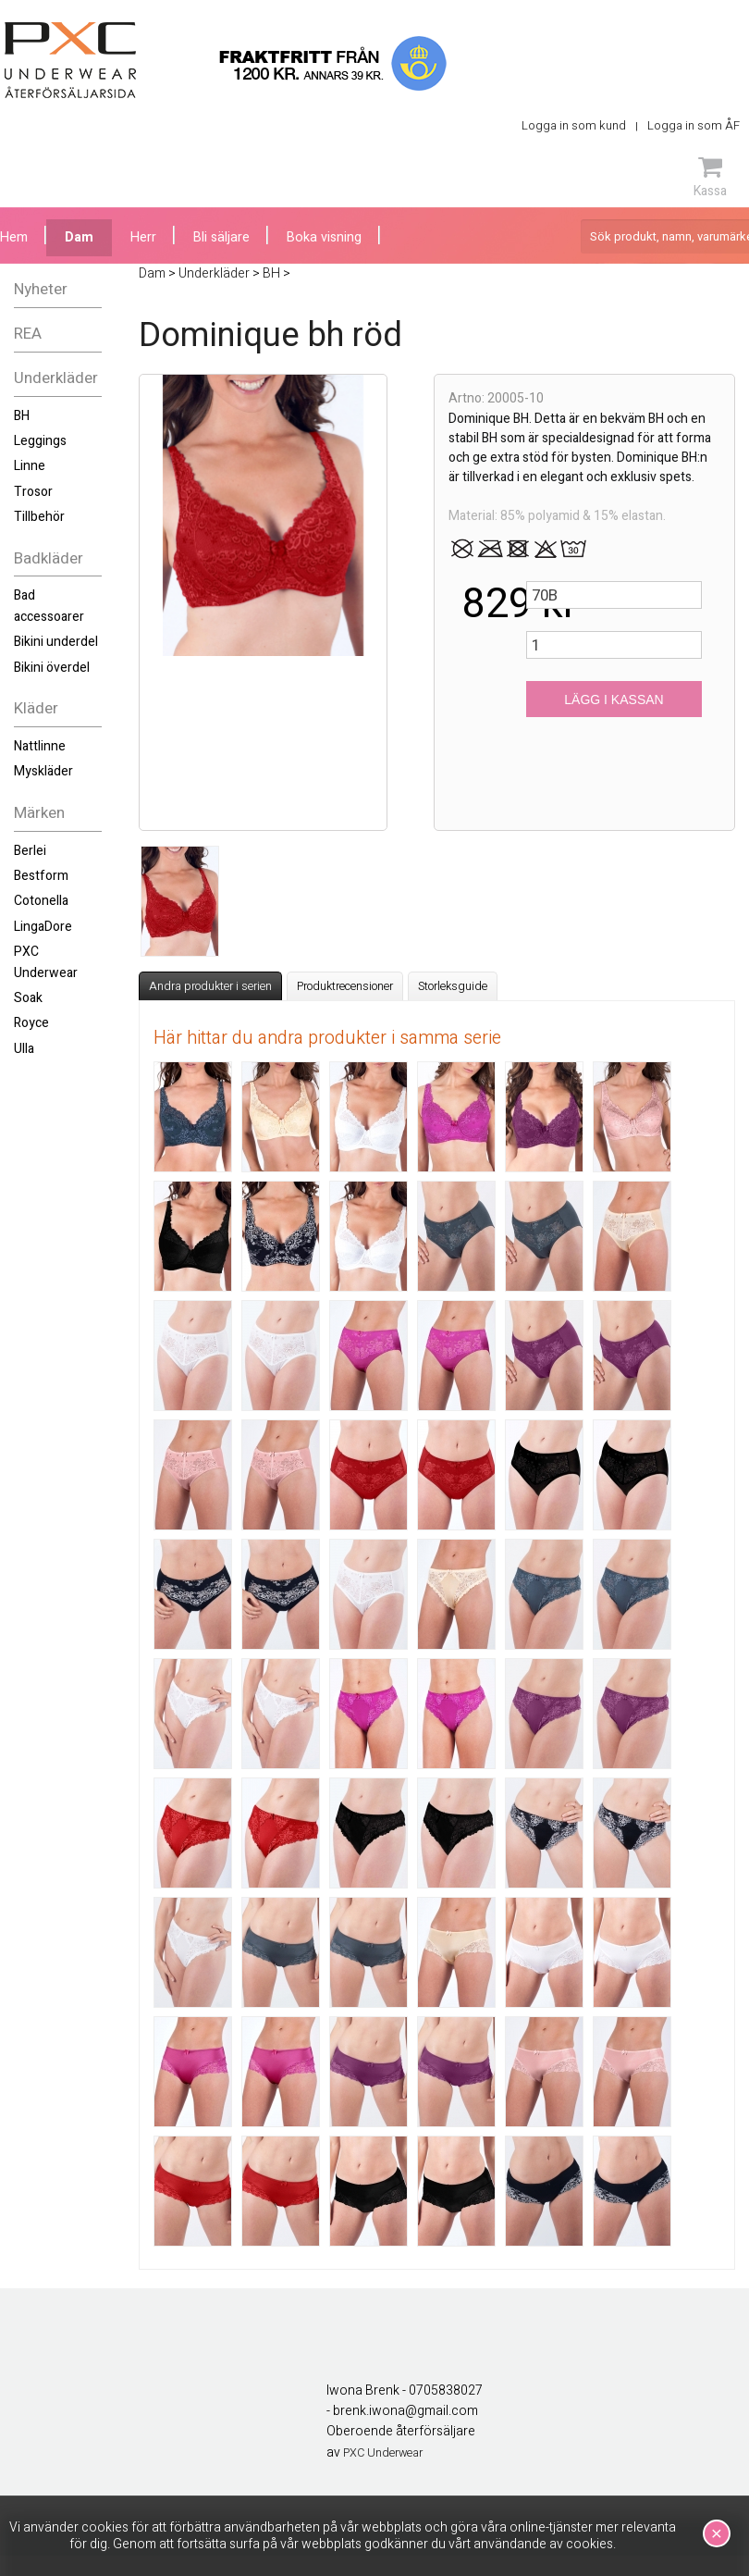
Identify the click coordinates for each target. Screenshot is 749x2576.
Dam (79, 237)
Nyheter (41, 289)
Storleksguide (452, 986)
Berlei (30, 851)
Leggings (40, 441)
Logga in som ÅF (693, 125)
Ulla (24, 1049)
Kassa (710, 177)
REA (28, 333)
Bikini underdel (56, 641)
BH (22, 416)
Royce (31, 1023)
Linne (29, 466)
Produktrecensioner (345, 986)
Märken (39, 812)
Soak (28, 998)
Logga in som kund (574, 125)
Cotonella (41, 900)
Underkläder (56, 378)
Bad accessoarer (49, 605)
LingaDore (43, 926)
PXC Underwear (46, 962)
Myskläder (43, 771)
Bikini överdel (52, 667)
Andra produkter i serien (210, 986)
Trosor (33, 492)
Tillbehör (39, 516)
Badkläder (48, 558)
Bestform (41, 876)
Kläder (36, 708)
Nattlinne (40, 746)
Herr (143, 237)
